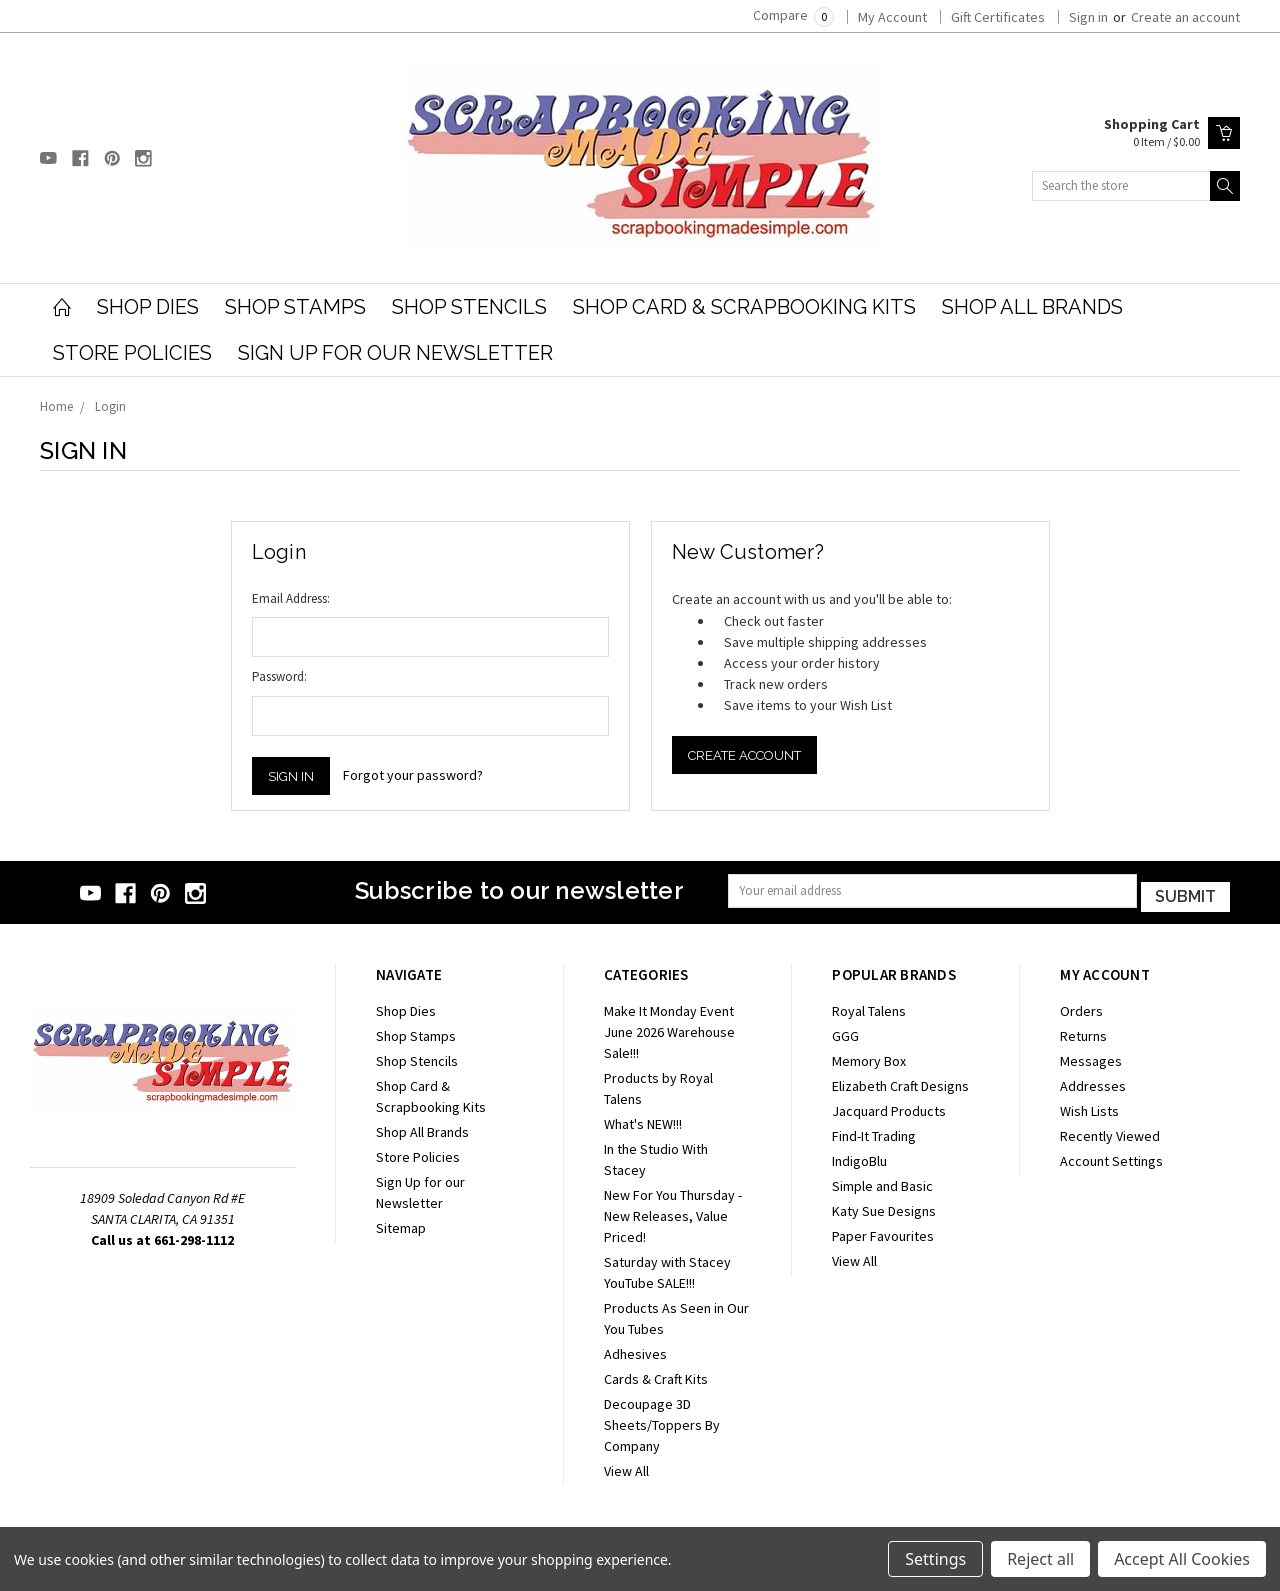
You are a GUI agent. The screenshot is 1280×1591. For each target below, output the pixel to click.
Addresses (1093, 1082)
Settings (935, 1559)
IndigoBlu (859, 1157)
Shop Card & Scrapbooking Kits (744, 307)
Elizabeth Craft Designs (900, 1082)
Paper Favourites (883, 1232)
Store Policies (132, 353)
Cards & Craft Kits (656, 1375)
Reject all (1040, 1559)
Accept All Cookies (1182, 1559)
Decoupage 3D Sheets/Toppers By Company (662, 1421)
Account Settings (1111, 1157)
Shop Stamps (295, 307)
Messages (1091, 1057)
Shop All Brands (1032, 307)
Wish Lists (1089, 1107)
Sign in (1088, 17)
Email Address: (291, 598)
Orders (1081, 1007)
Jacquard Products (889, 1107)
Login (110, 406)
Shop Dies (148, 307)
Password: (279, 676)
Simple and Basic (882, 1182)
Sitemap (401, 1224)
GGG (845, 1032)
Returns (1083, 1032)
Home (56, 406)
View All (626, 1467)
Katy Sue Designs (884, 1207)
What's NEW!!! (643, 1120)
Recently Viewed (1110, 1132)
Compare (793, 15)
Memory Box (869, 1057)
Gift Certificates (998, 17)
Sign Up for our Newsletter (395, 353)
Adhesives (635, 1350)
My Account (892, 17)
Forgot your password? (413, 775)
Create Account (744, 755)
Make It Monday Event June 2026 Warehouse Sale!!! (669, 1028)
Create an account (1185, 17)
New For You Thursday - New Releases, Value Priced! (673, 1212)
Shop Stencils (469, 307)
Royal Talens (869, 1007)
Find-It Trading (874, 1132)
